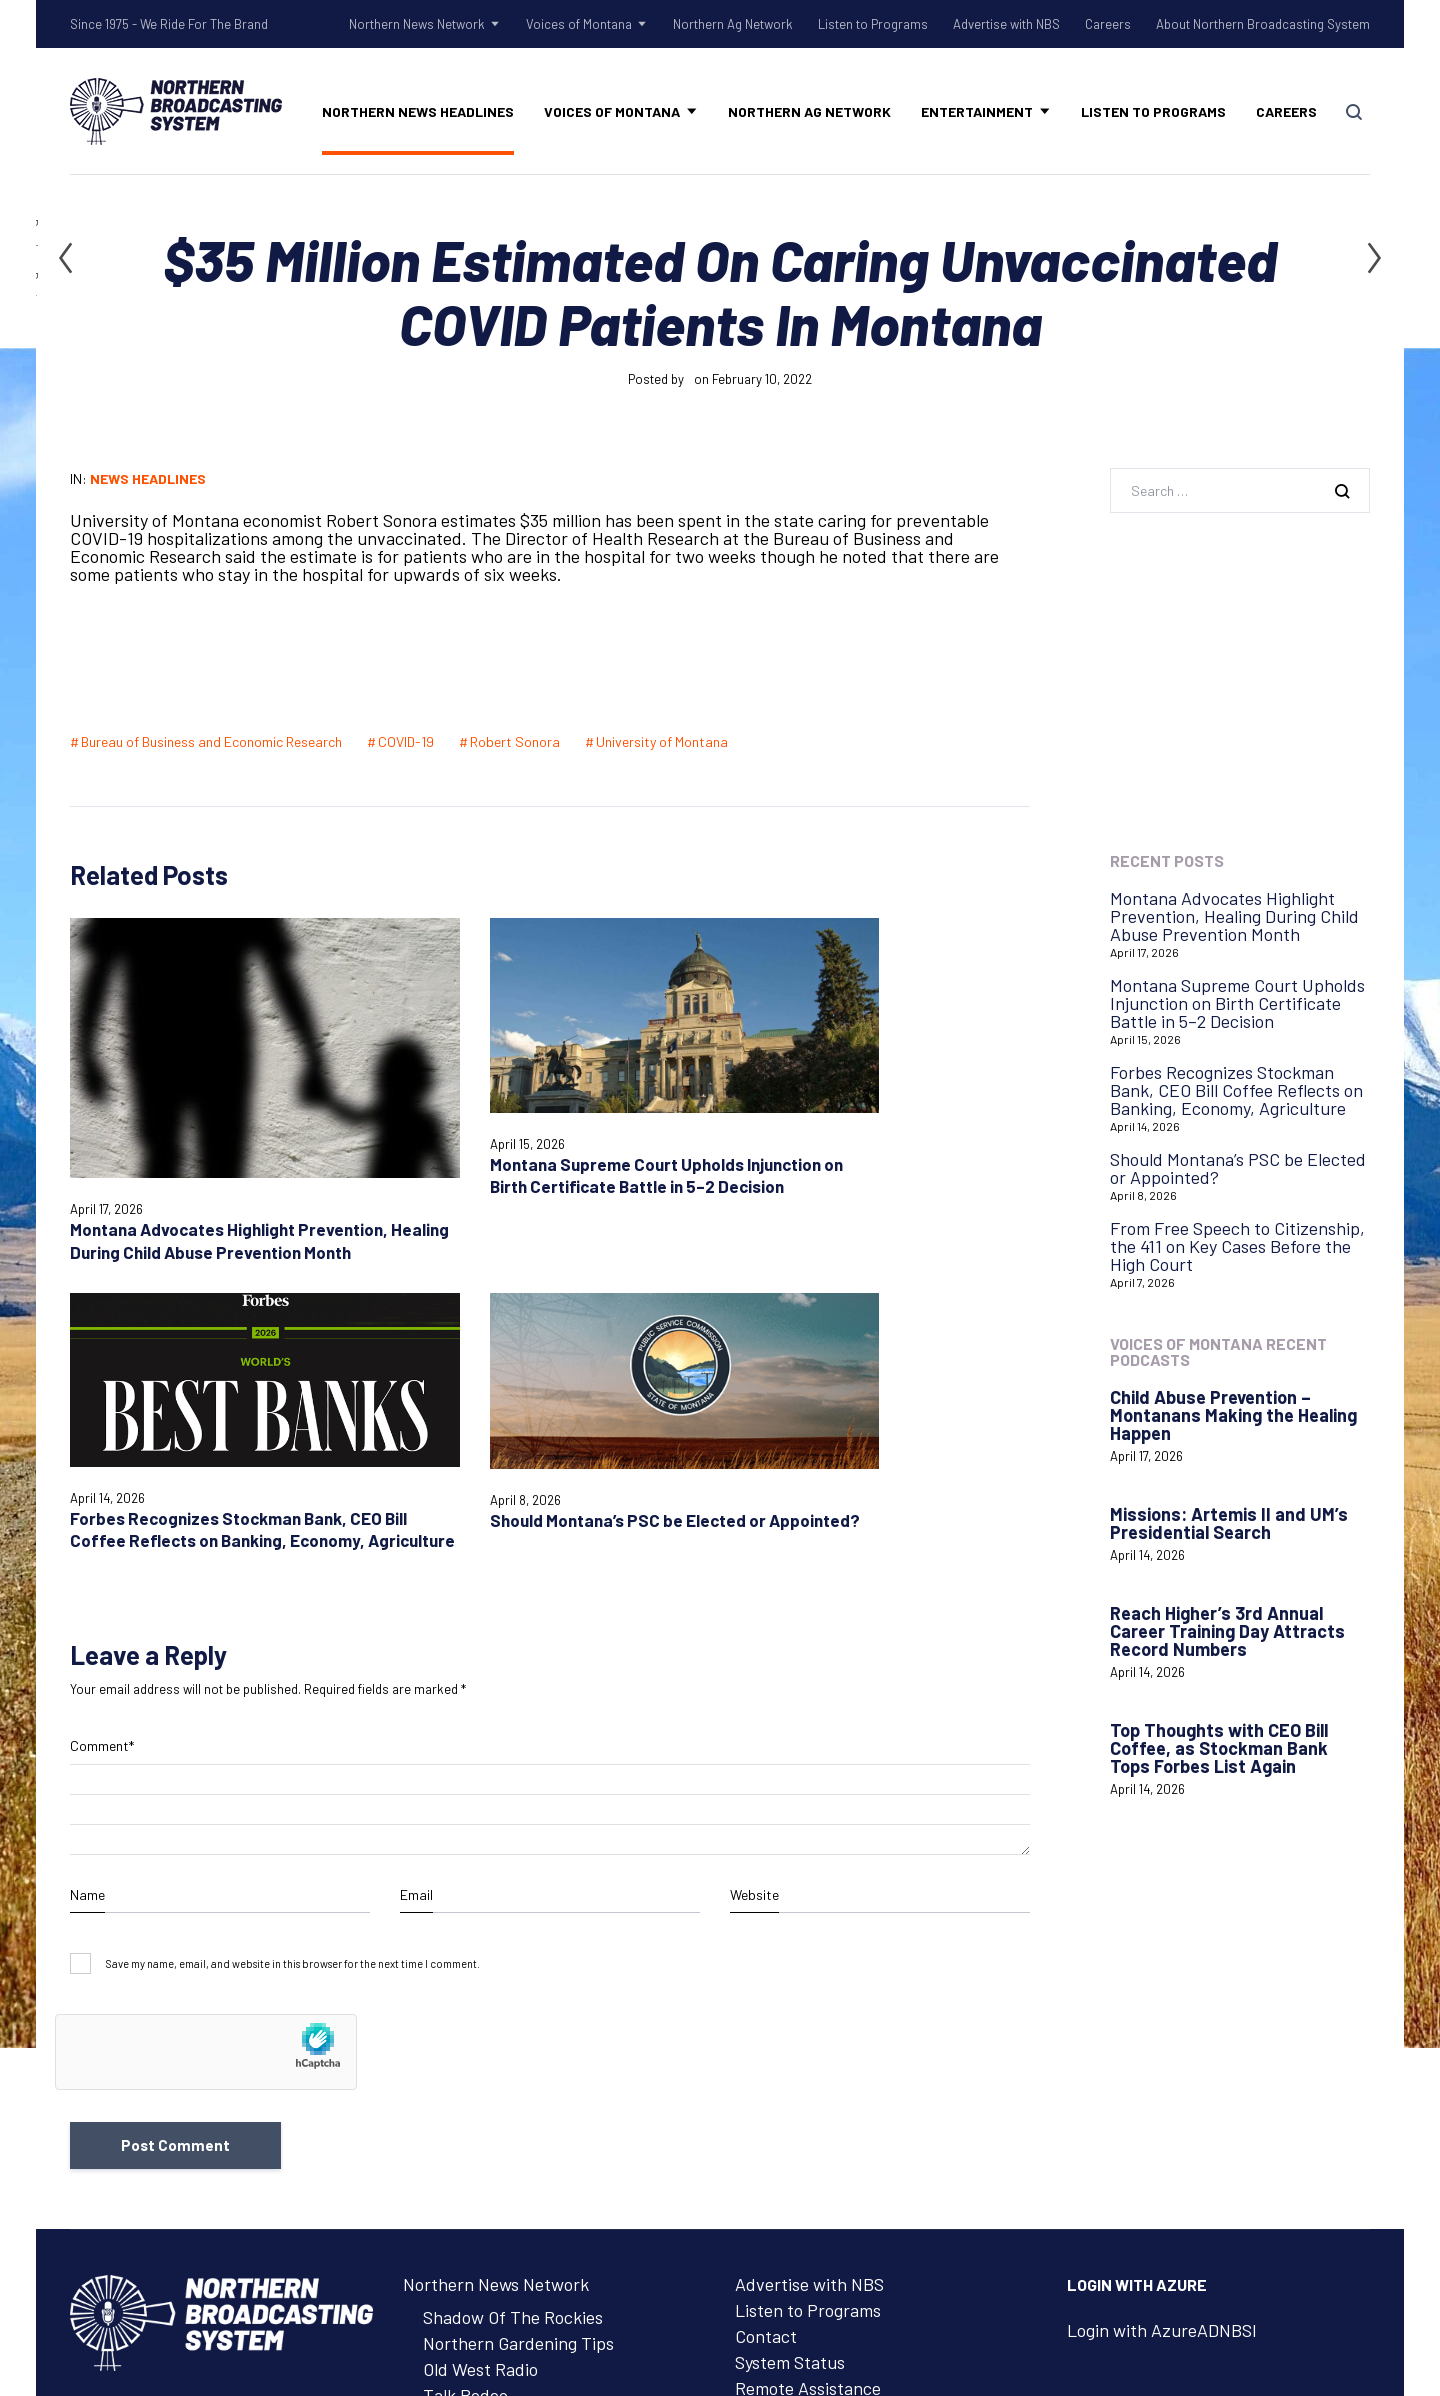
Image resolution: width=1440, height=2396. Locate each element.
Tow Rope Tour (480, 2065)
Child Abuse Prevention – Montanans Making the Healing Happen (1233, 1415)
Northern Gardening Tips (518, 1987)
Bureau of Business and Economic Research (211, 741)
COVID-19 (406, 741)
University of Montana (662, 741)
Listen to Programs (873, 24)
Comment (102, 1388)
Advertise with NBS (1006, 24)
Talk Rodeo (465, 2039)
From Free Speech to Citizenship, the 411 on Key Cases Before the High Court (1237, 1246)
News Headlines (148, 478)
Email (416, 1535)
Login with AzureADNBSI (1162, 1974)
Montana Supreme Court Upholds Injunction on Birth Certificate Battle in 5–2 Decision (1237, 1003)
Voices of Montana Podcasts (530, 2131)
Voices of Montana (579, 24)
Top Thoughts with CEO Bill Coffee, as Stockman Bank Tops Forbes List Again (1219, 1748)
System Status (790, 2006)
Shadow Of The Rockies (513, 1961)
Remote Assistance (808, 2032)
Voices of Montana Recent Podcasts (1218, 1351)
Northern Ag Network (733, 24)
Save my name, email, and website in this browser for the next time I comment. (293, 1604)
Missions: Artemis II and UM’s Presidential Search (1229, 1523)
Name (87, 1535)
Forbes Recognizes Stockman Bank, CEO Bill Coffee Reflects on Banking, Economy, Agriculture (1236, 1090)
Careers (1108, 24)
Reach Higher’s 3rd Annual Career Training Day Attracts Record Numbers (1227, 1631)
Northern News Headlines (418, 111)
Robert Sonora (515, 741)
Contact (766, 1980)
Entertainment (977, 111)
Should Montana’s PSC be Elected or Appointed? (1238, 1168)
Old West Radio (480, 2013)
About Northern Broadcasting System (1263, 24)
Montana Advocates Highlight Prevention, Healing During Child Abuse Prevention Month (1234, 916)
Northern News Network (417, 24)
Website (754, 1535)
